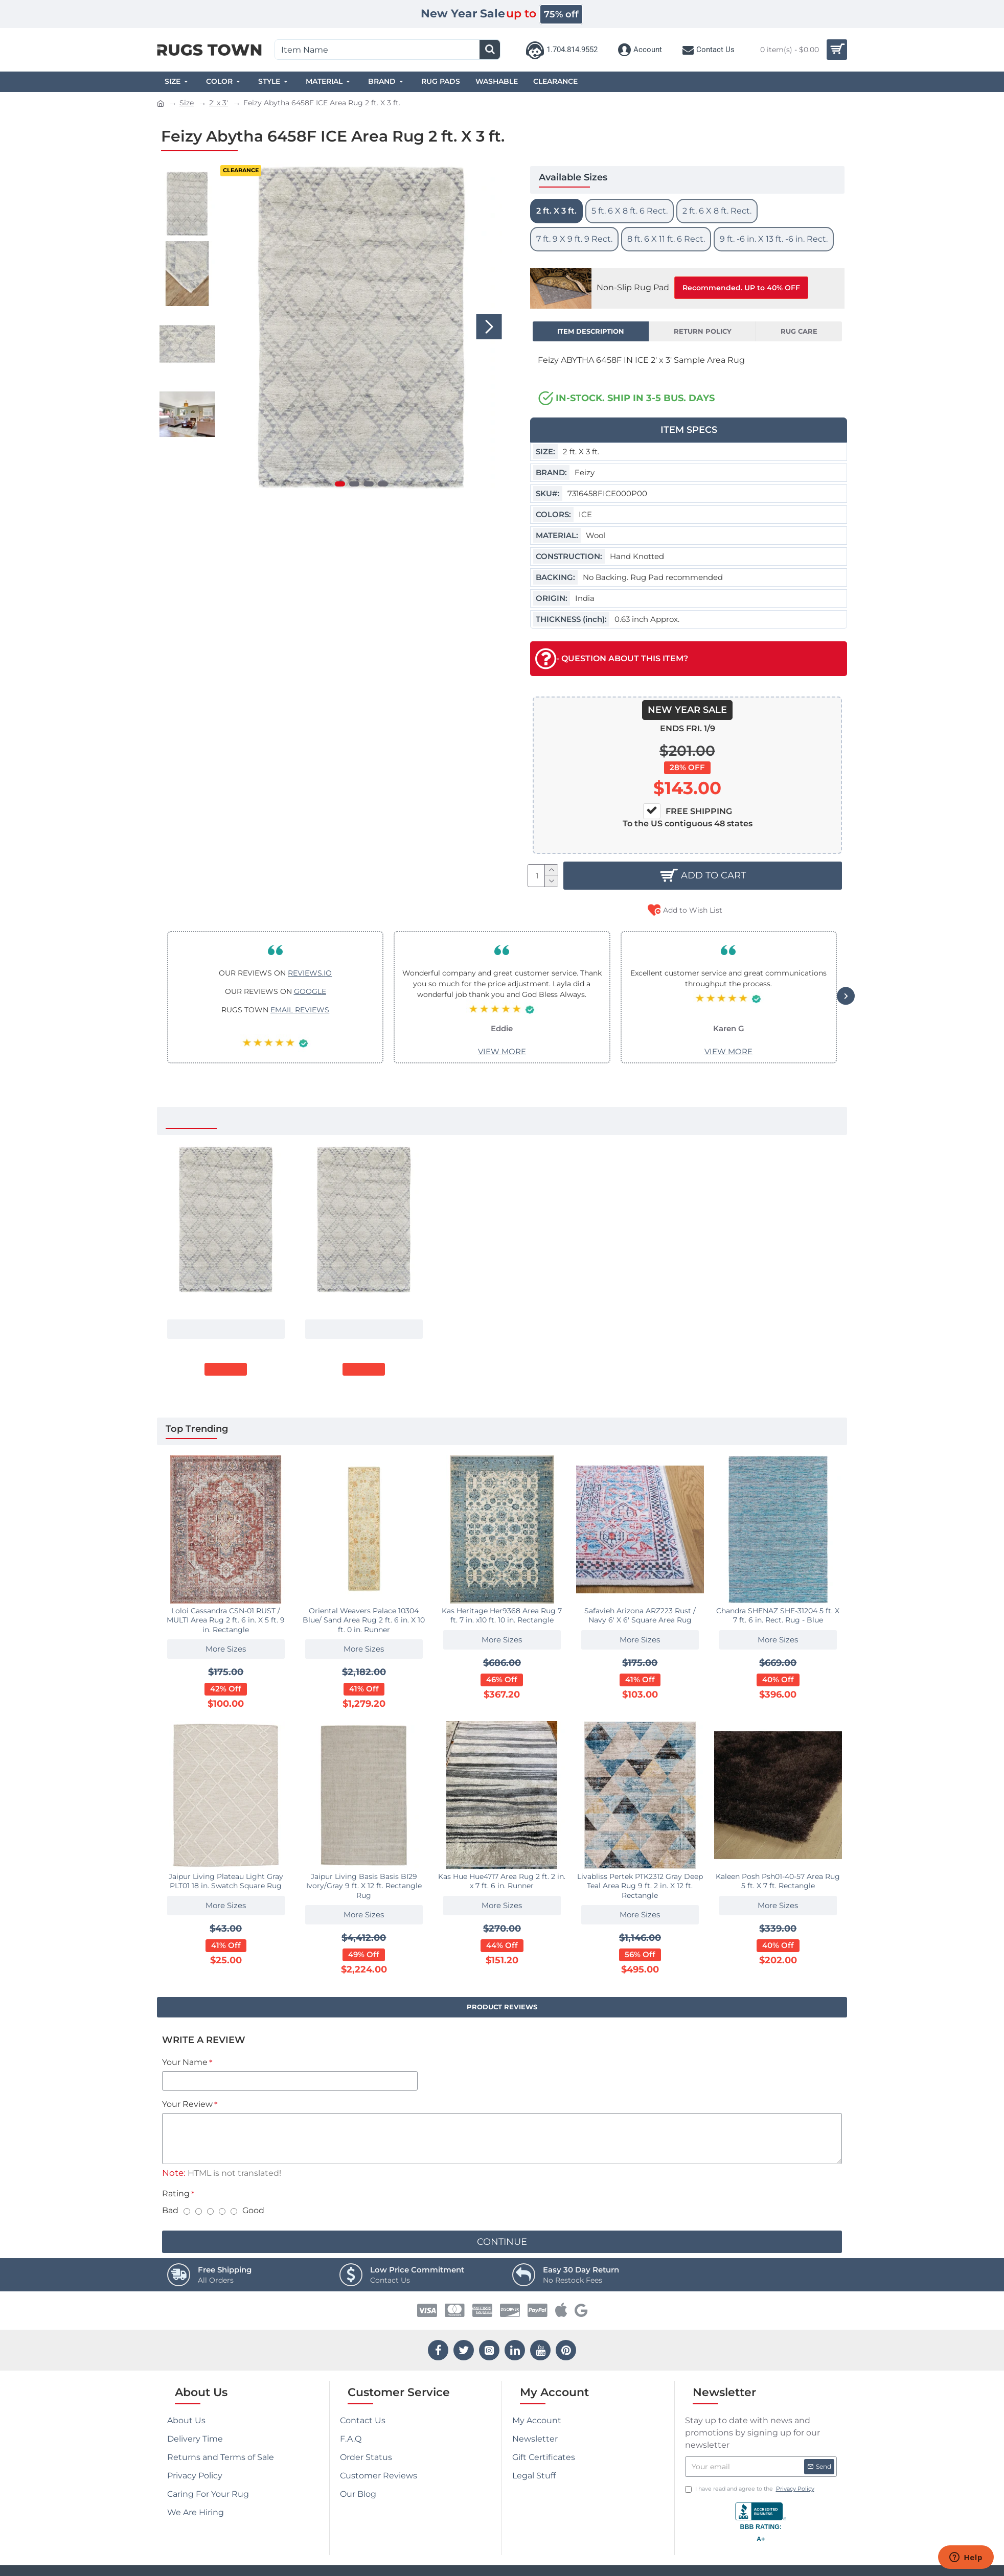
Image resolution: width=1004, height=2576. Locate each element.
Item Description (590, 331)
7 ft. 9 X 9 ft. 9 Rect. (574, 239)
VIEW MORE (502, 1051)
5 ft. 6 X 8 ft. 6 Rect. (629, 211)
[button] (489, 326)
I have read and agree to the (750, 2489)
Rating (176, 2193)
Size (186, 102)
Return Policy (703, 331)
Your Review (187, 2104)
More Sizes (226, 1329)
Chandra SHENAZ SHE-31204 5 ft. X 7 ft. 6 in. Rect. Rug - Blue (777, 1615)
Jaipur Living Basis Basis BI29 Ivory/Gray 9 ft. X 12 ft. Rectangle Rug (364, 1885)
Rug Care (799, 331)
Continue (502, 2241)
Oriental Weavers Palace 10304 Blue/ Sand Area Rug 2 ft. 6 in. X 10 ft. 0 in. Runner (364, 1620)
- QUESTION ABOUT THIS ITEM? (611, 658)
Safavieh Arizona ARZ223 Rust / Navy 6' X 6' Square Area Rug (640, 1615)
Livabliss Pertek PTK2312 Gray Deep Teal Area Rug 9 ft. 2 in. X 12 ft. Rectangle (640, 1885)
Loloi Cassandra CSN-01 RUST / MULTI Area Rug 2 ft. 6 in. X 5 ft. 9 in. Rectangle (226, 1620)
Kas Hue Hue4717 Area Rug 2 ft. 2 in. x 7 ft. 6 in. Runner (501, 1881)
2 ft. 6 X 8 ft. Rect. (716, 211)
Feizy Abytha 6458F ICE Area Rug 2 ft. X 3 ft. (226, 1305)
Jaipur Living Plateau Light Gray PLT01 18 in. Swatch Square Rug (226, 1881)
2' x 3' (218, 102)
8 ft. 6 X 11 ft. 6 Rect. (666, 239)
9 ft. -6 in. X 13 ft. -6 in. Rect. (774, 239)
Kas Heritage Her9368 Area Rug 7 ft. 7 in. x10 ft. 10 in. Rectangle (502, 1615)
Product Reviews (502, 2007)
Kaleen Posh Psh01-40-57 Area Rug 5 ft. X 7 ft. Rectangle (778, 1881)
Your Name (185, 2062)
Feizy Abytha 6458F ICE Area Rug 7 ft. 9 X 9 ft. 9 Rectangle (364, 1305)
